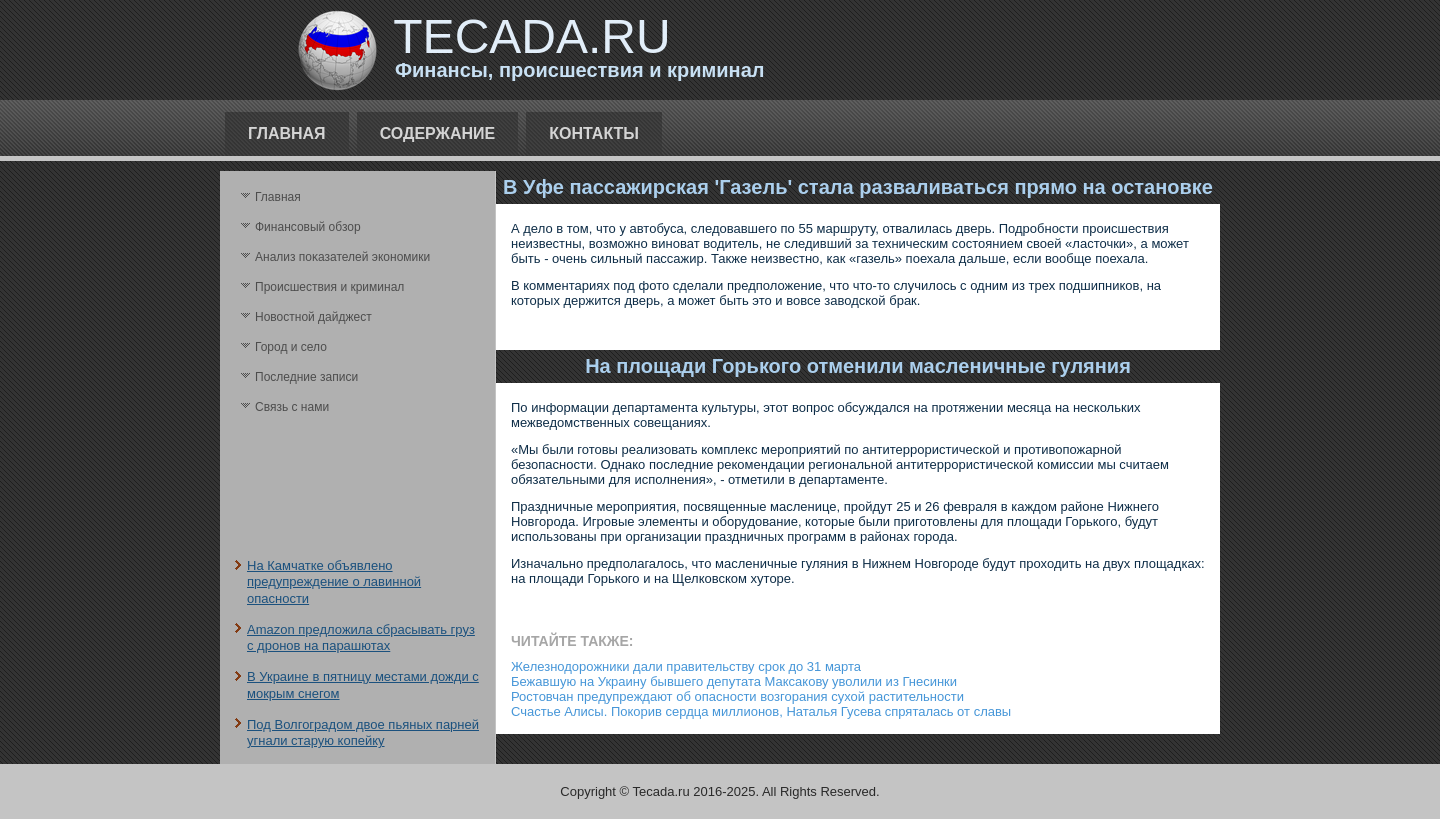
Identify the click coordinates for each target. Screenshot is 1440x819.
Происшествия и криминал (329, 287)
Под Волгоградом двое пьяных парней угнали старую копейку (363, 732)
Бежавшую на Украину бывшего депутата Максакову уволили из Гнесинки (734, 681)
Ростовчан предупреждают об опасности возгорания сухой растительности (737, 696)
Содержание (438, 133)
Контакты (594, 133)
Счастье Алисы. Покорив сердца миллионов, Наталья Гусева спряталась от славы (761, 711)
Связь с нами (292, 407)
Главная (287, 133)
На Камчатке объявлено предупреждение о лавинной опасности (334, 582)
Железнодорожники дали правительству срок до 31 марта (686, 666)
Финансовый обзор (308, 227)
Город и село (291, 347)
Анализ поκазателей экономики (342, 257)
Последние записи (306, 377)
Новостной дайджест (313, 317)
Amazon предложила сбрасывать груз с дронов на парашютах (361, 637)
